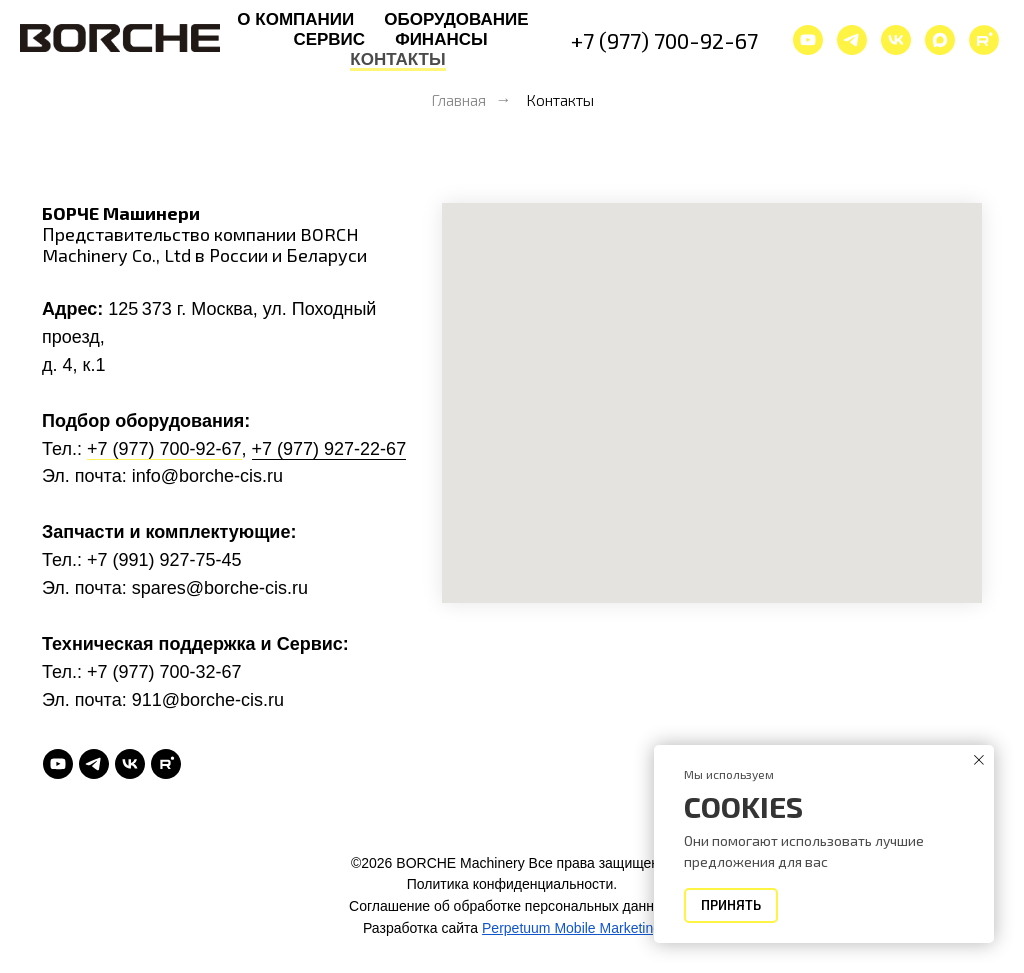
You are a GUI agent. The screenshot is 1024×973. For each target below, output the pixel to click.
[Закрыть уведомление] (979, 760)
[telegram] (852, 40)
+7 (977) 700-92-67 (664, 40)
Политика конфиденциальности (510, 884)
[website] (984, 40)
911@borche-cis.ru (208, 700)
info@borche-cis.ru (207, 476)
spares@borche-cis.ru (220, 588)
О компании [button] (295, 19)
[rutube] (166, 764)
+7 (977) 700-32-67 (164, 672)
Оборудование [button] (456, 19)
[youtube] (808, 40)
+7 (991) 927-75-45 (164, 560)
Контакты (397, 59)
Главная (458, 99)
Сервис (329, 39)
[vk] (896, 40)
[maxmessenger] (940, 40)
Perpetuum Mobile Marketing (571, 928)
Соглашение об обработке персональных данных (510, 906)
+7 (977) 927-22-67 (329, 449)
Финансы (441, 39)
